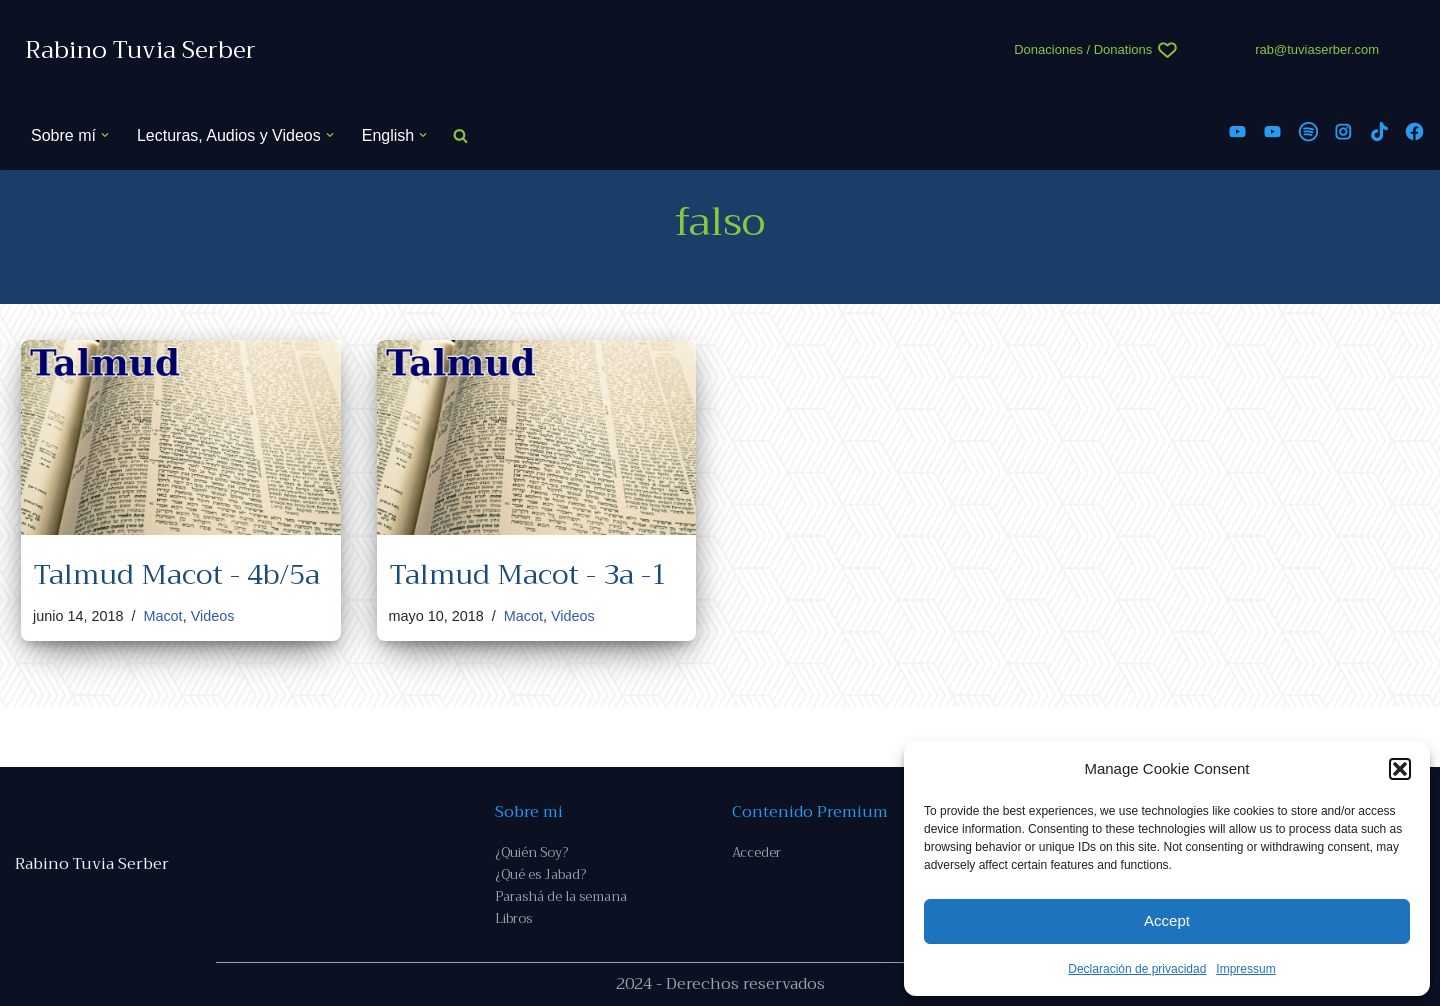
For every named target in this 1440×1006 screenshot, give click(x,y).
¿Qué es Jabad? (540, 874)
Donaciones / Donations (1083, 49)
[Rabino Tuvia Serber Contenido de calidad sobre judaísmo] (140, 50)
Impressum (1245, 969)
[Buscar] (460, 135)
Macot (162, 616)
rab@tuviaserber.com (1317, 49)
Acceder (756, 852)
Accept (1167, 920)
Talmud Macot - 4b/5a (176, 574)
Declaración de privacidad (1137, 969)
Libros (513, 918)
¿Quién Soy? (531, 852)
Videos (213, 616)
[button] (1400, 769)
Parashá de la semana (561, 896)
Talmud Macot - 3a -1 (528, 574)
